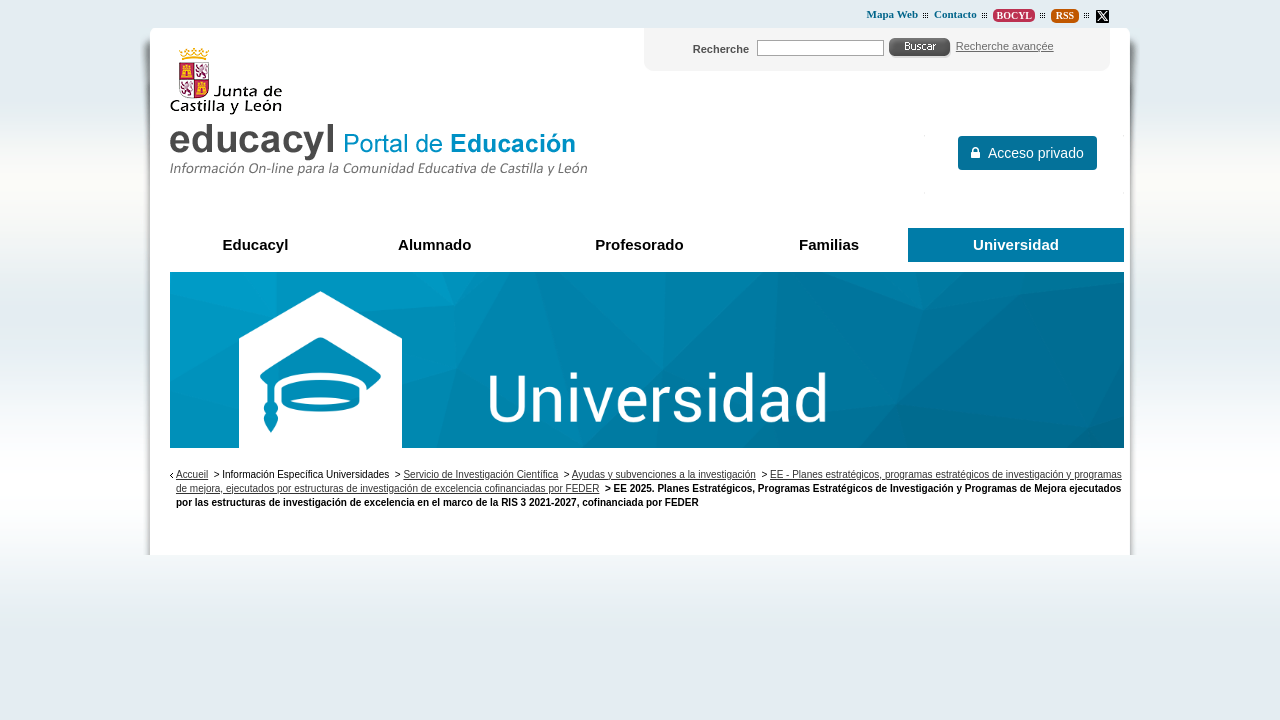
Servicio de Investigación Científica (480, 474)
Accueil (192, 474)
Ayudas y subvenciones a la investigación (664, 474)
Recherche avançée (1005, 46)
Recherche (721, 49)
